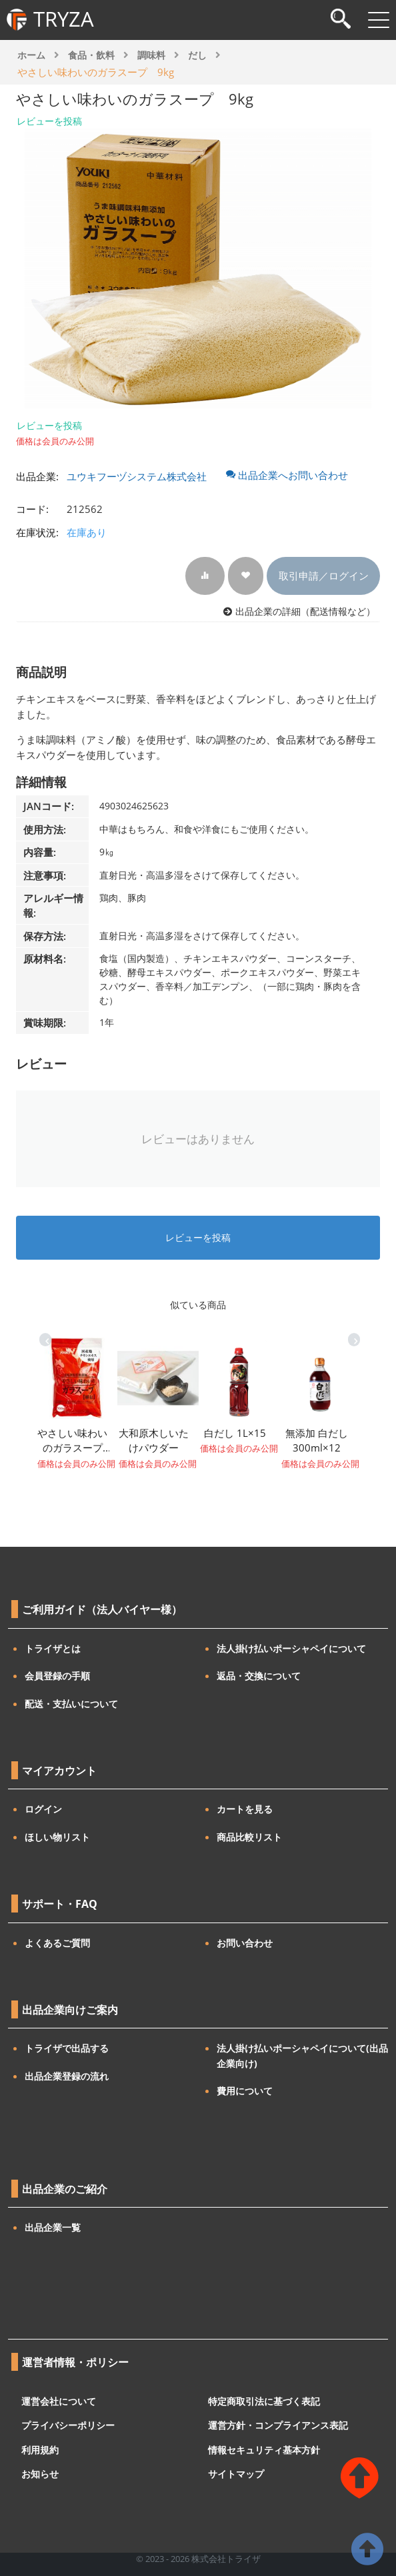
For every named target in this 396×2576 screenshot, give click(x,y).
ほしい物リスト (57, 1837)
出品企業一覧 (53, 2227)
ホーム (31, 55)
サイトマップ (236, 2473)
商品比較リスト (249, 1837)
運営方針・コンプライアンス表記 (278, 2425)
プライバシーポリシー (68, 2425)
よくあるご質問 (57, 1942)
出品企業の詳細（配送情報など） (305, 612)
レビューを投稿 (49, 121)
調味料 (151, 55)
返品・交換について (259, 1675)
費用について (245, 2090)
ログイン (43, 1809)
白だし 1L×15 (235, 1433)
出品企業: (37, 476)
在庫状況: (37, 532)
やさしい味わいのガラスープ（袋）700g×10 (72, 1441)
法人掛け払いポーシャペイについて (291, 1648)
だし (197, 55)
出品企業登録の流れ (67, 2076)
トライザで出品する (67, 2048)
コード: (32, 509)
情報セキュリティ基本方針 (264, 2449)
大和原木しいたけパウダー (154, 1440)
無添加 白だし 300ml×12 (316, 1440)
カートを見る (245, 1809)
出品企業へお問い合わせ (287, 475)
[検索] (341, 20)
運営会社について (58, 2400)
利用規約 (40, 2449)
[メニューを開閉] (378, 20)
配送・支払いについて (71, 1703)
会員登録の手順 (57, 1675)
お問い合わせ (245, 1942)
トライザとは (53, 1648)
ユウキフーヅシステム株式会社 (137, 476)
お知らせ (40, 2473)
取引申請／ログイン (324, 575)
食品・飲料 (91, 55)
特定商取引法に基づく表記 (264, 2400)
